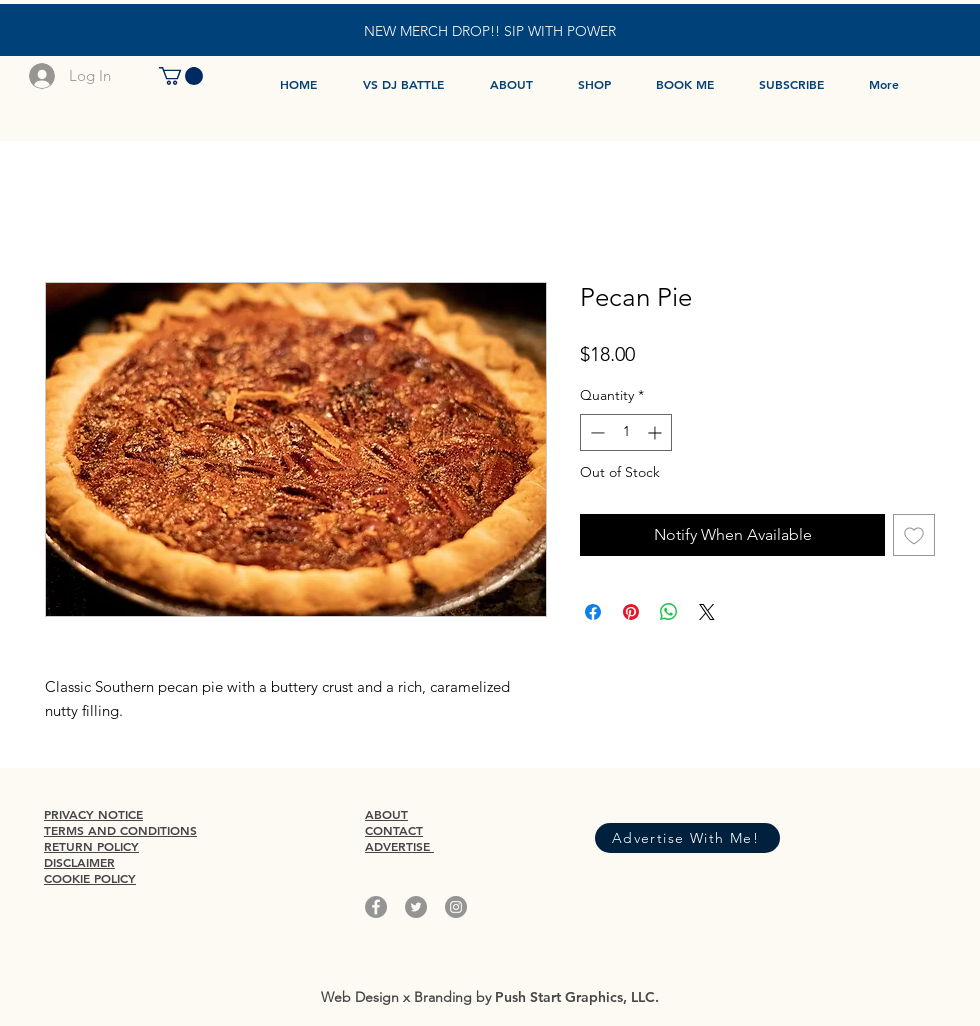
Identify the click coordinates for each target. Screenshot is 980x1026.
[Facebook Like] (681, 804)
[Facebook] (376, 907)
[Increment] (656, 432)
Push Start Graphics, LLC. (577, 997)
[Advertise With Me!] (687, 838)
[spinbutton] (626, 432)
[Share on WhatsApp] (669, 612)
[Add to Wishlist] (914, 535)
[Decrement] (595, 432)
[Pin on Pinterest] (631, 612)
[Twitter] (416, 907)
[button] (181, 76)
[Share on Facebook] (593, 612)
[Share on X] (707, 612)
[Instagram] (456, 907)
